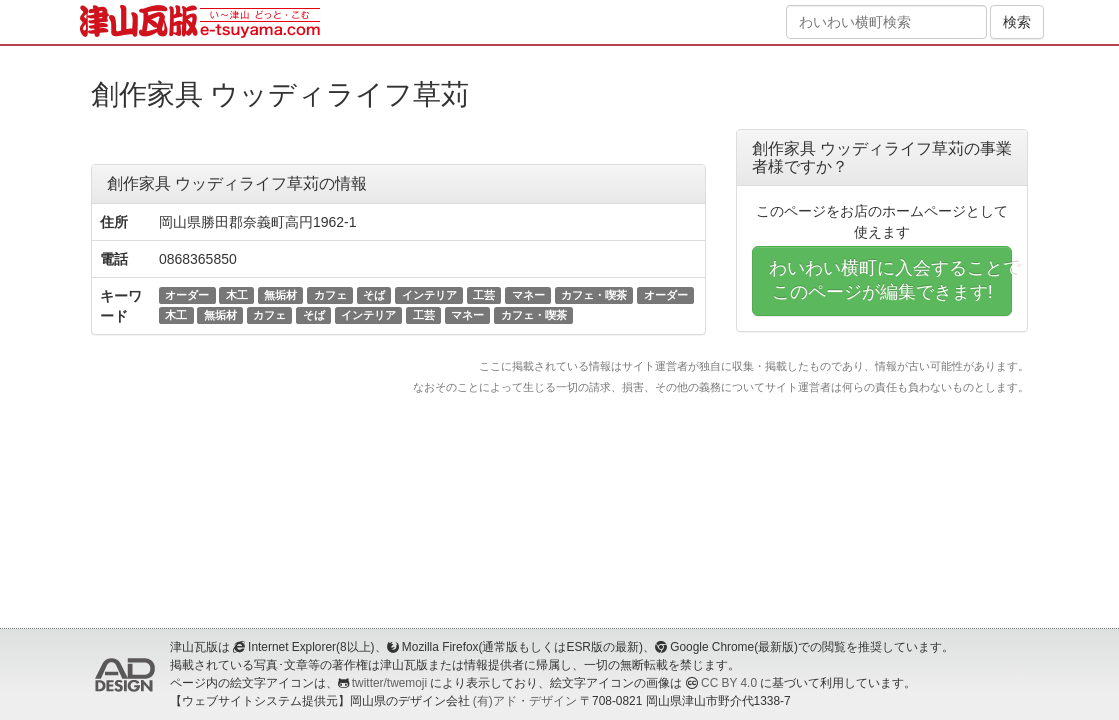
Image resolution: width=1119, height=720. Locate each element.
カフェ (330, 295)
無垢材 (280, 295)
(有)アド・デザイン (525, 701)
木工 (237, 295)
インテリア (429, 295)
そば (374, 295)
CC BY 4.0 (729, 683)
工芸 (484, 295)
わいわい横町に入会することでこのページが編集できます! (891, 280)
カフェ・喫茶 (594, 295)
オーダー (187, 295)
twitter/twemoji (389, 683)
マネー (528, 295)
